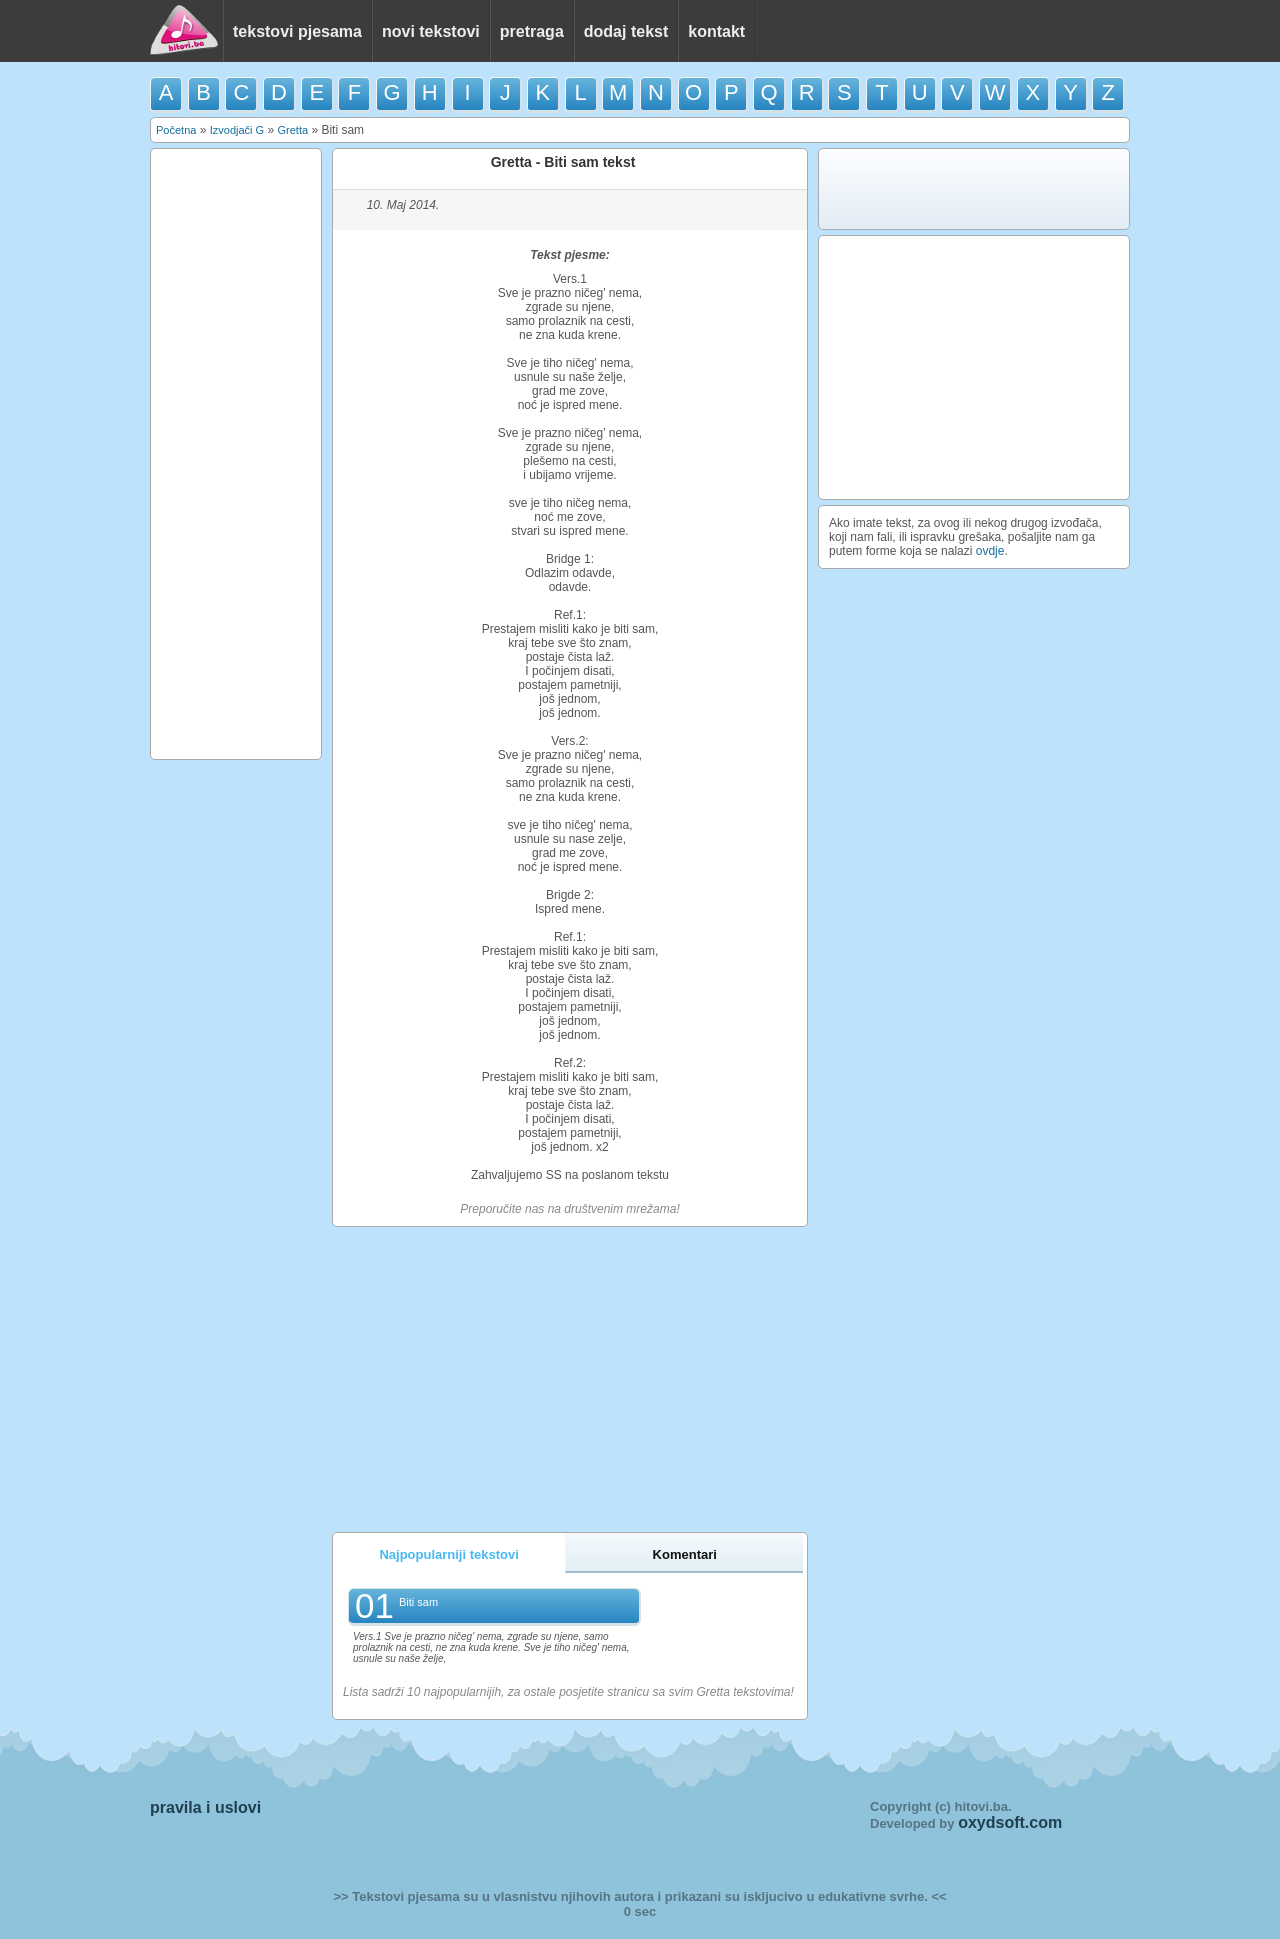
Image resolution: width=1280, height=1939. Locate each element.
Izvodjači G (237, 130)
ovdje (990, 551)
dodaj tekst (626, 31)
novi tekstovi (431, 31)
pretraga (532, 31)
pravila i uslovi (205, 1807)
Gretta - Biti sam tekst (563, 162)
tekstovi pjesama (297, 31)
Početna (176, 130)
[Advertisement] (236, 454)
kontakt (716, 31)
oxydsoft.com (1010, 1822)
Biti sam (418, 1602)
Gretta (292, 130)
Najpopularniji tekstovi (448, 1554)
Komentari (685, 1554)
